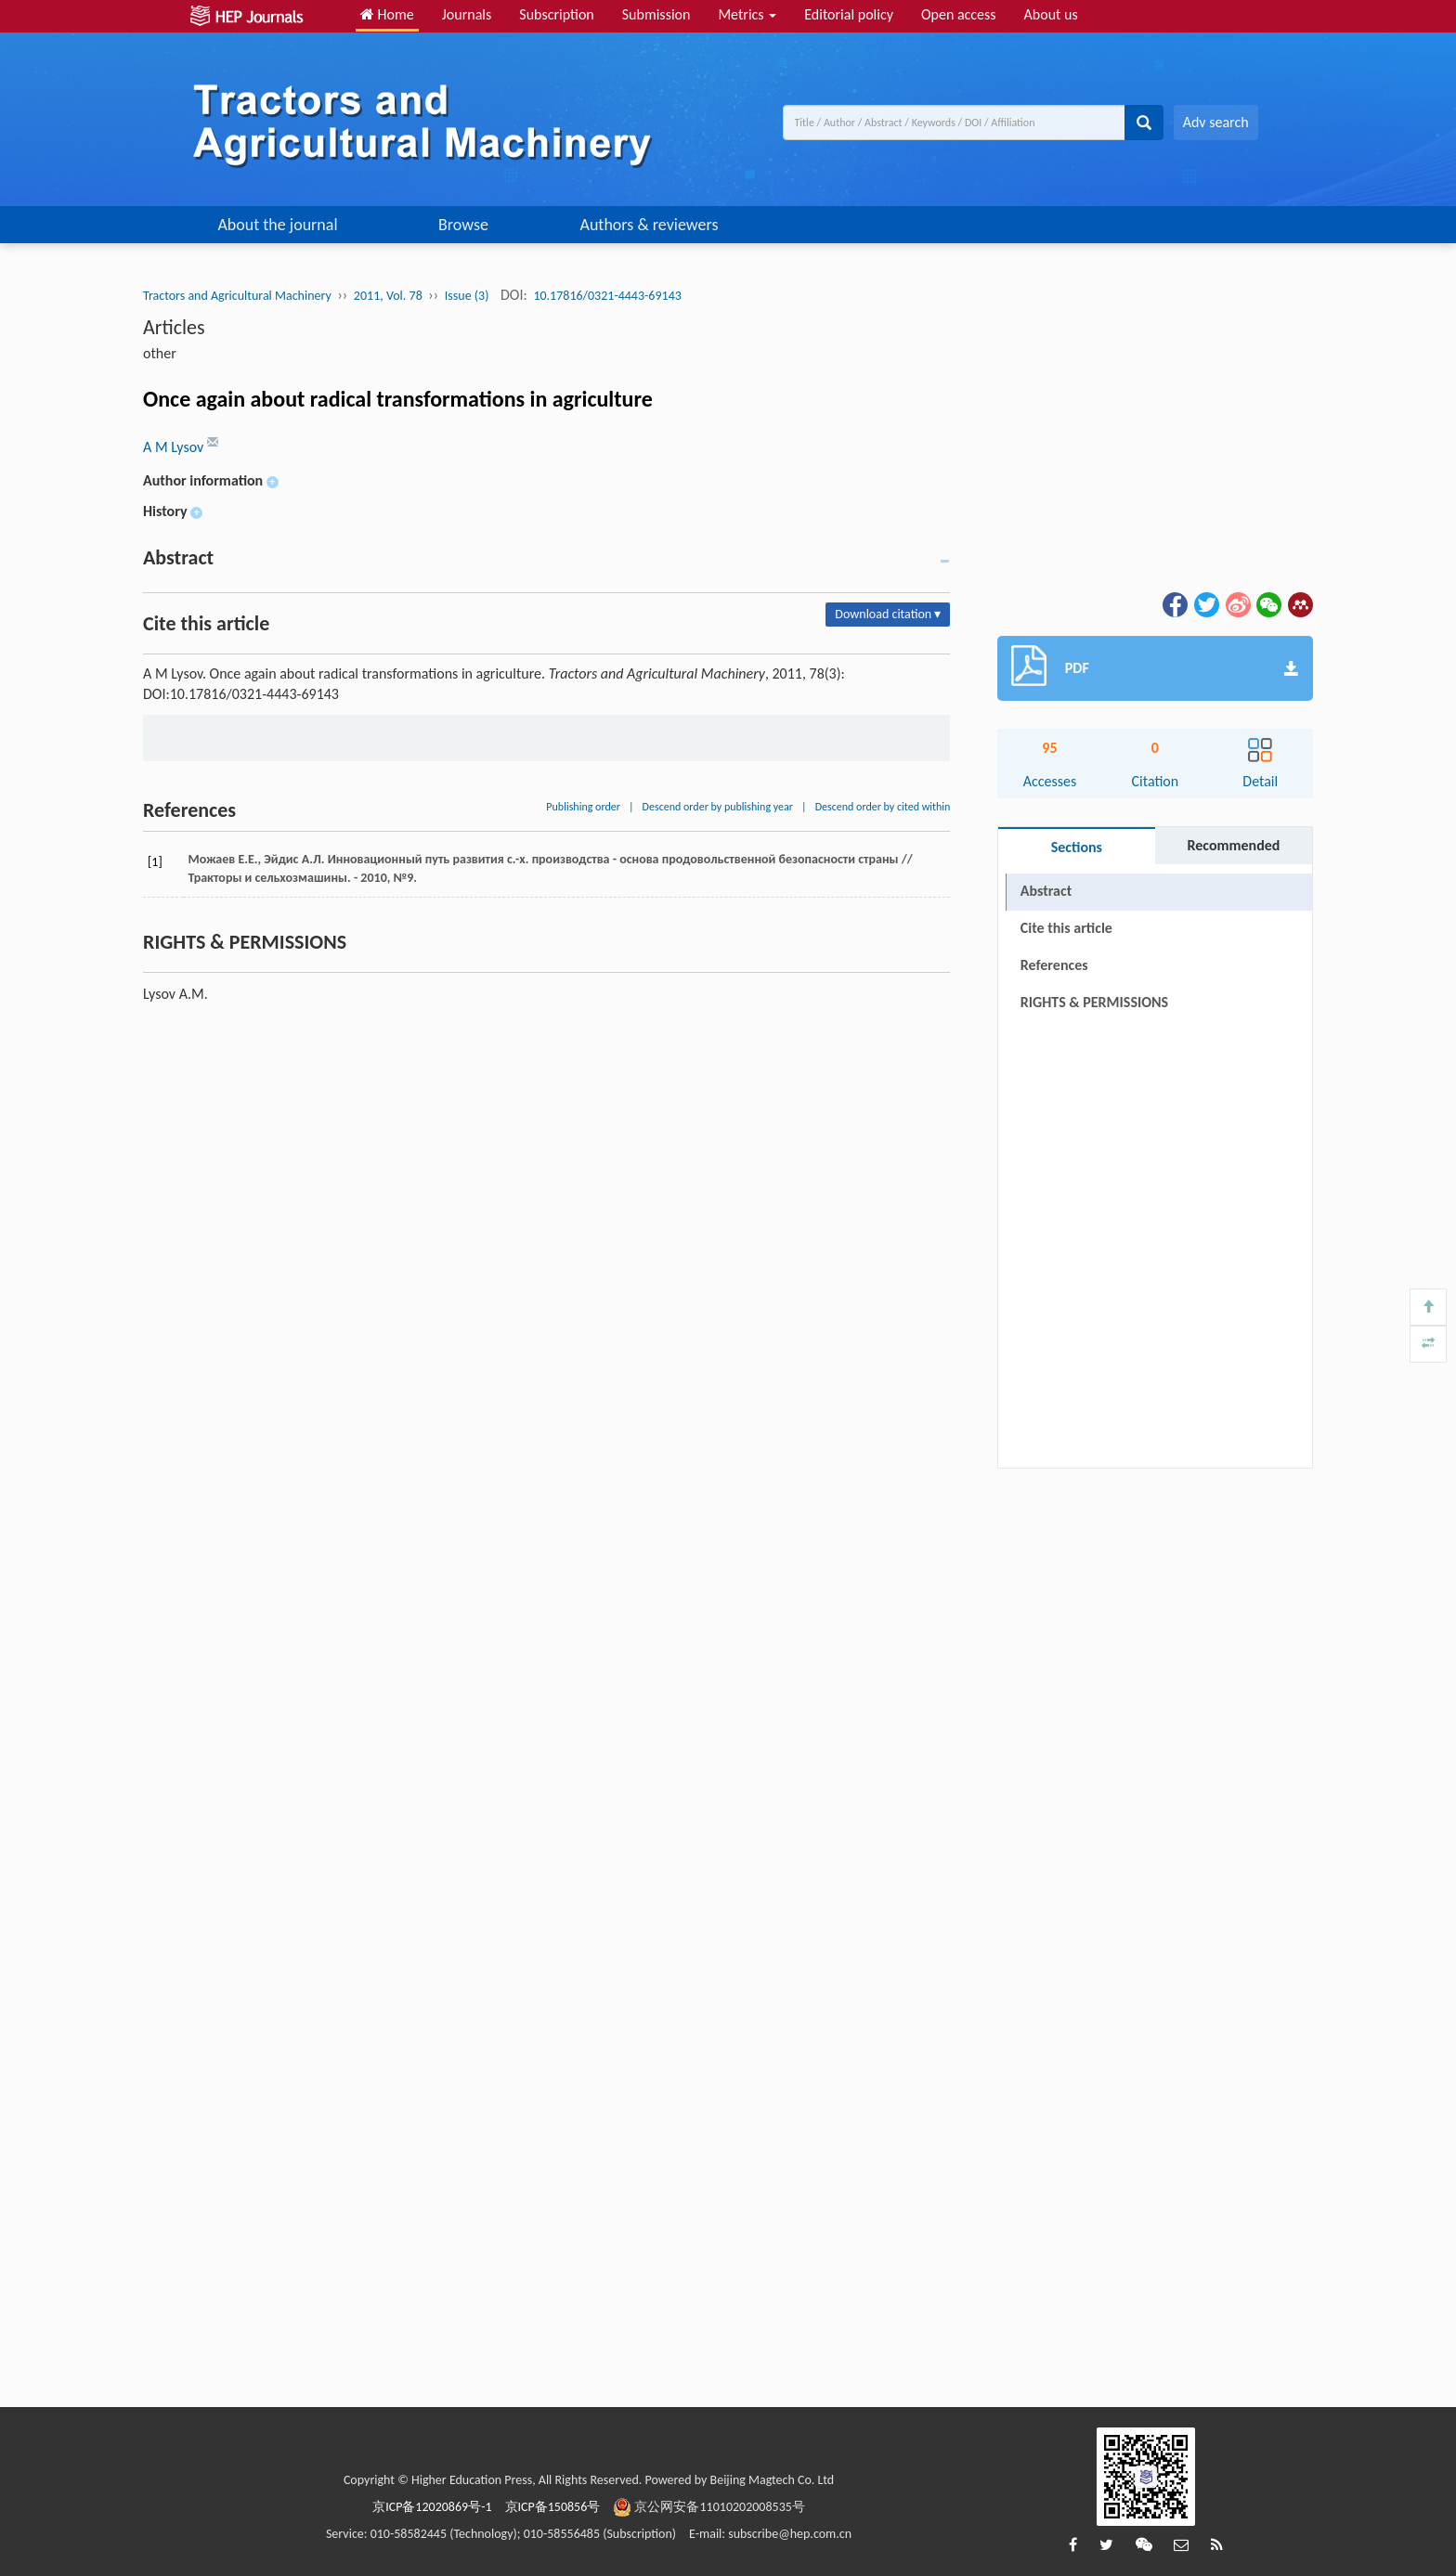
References (1054, 965)
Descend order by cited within (883, 806)
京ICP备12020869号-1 (431, 2507)
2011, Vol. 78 (388, 296)
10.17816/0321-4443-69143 (607, 296)
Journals (467, 14)
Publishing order (583, 806)
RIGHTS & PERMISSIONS (1094, 1002)
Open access (958, 14)
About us (1051, 14)
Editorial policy (848, 14)
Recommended (1233, 845)
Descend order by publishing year (718, 806)
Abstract (1046, 891)
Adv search (1216, 122)
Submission (656, 14)
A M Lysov (175, 447)
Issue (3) (467, 296)
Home (387, 14)
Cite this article (1066, 928)
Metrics (747, 14)
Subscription (556, 14)
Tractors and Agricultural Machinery (237, 296)
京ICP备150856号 (553, 2507)
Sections (1076, 847)
